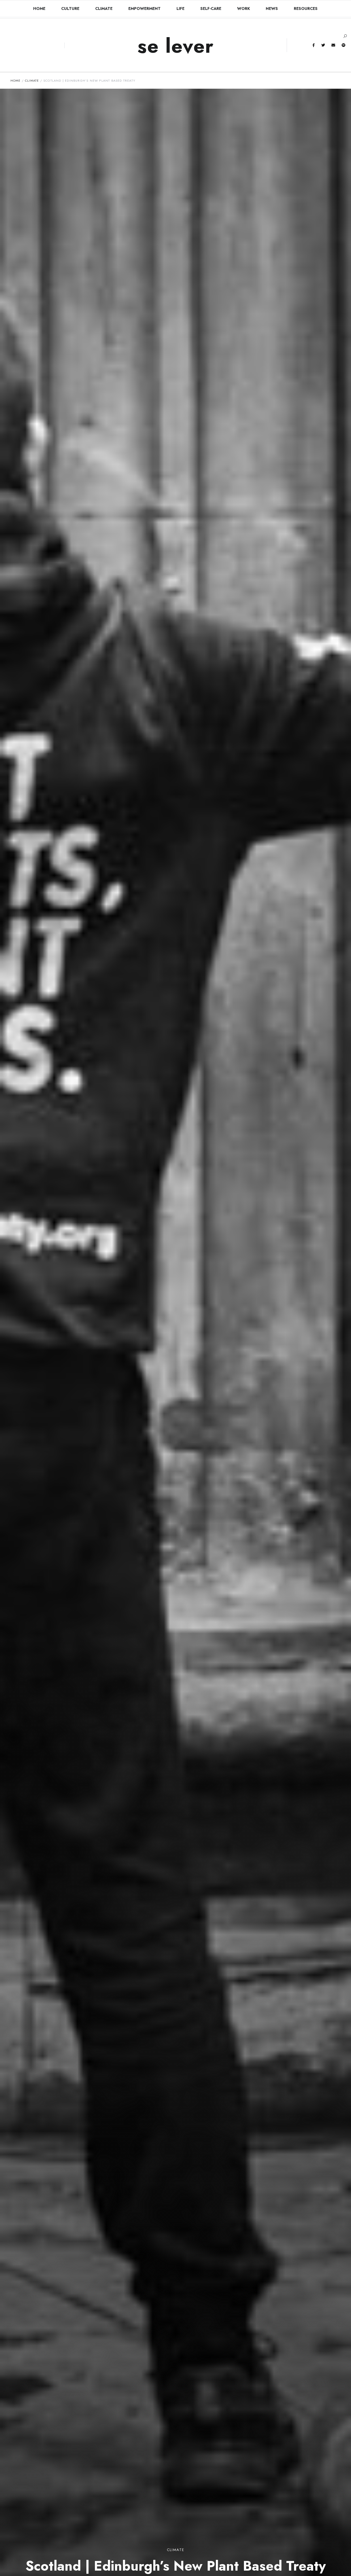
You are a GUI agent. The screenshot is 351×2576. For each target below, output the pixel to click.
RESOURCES (306, 8)
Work (243, 8)
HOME (39, 8)
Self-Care (210, 8)
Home (15, 80)
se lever (175, 45)
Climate (103, 8)
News (272, 8)
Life (180, 8)
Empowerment (144, 8)
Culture (70, 8)
